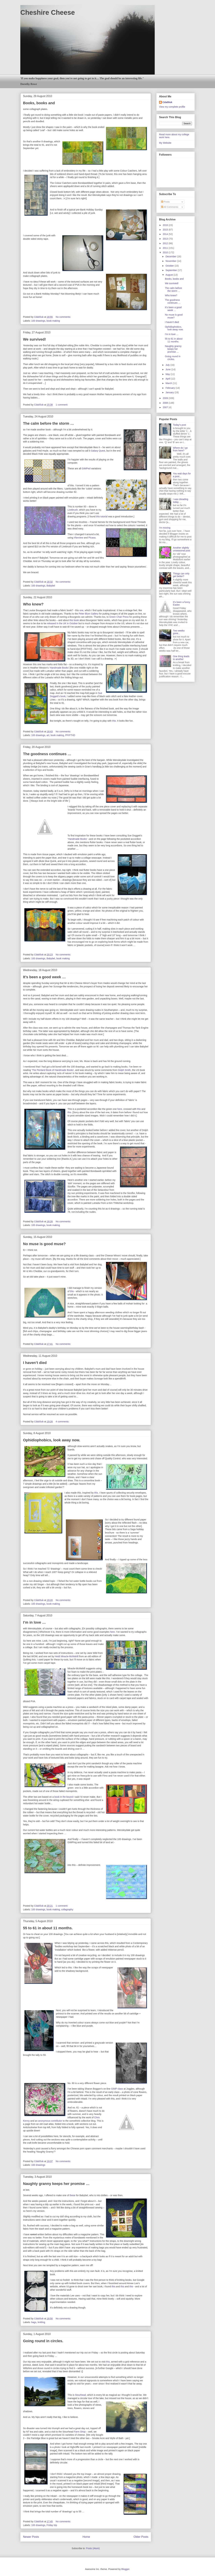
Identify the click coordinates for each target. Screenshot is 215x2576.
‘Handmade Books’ (59, 667)
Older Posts (141, 2536)
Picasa (92, 537)
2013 (166, 238)
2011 (166, 248)
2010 (166, 252)
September (171, 270)
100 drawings (38, 320)
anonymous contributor (50, 2120)
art (48, 735)
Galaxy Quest (98, 450)
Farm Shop (79, 2431)
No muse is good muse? (44, 1244)
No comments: (64, 317)
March (169, 383)
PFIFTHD (70, 735)
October (170, 265)
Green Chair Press (119, 617)
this (114, 720)
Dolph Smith (124, 1070)
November (171, 261)
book (56, 1796)
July (167, 365)
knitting (41, 2322)
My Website (165, 142)
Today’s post (179, 424)
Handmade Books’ (77, 839)
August (169, 274)
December (171, 256)
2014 (166, 234)
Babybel (51, 585)
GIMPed (86, 468)
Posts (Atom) (93, 2548)
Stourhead (80, 2395)
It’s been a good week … (44, 977)
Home (86, 2536)
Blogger (125, 2569)
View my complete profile (172, 106)
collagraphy (67, 1909)
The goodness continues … (47, 754)
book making (53, 320)
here (119, 1109)
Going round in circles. (43, 2341)
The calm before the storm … (48, 423)
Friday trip (52, 2525)
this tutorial (102, 516)
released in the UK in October (62, 623)
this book (74, 620)
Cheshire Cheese (47, 12)
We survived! (34, 339)
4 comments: (63, 1421)
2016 (166, 225)
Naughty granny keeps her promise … (56, 2184)
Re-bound (68, 1796)
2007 (166, 407)
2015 (166, 229)
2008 (166, 402)
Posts (165, 201)
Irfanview (78, 537)
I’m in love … (34, 1622)
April (168, 378)
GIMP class (117, 2088)
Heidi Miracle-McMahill (66, 1656)
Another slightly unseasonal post (181, 549)
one (81, 610)
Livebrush (73, 509)
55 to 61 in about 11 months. (48, 1928)
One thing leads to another (181, 657)
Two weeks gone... (179, 632)
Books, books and (39, 103)
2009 (166, 398)
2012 (166, 243)
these (72, 2195)
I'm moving (164, 527)
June (168, 369)
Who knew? (33, 604)
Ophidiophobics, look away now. (51, 1440)
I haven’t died (35, 1363)
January (170, 392)
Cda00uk (167, 102)
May (167, 374)
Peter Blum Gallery (88, 613)
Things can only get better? (181, 575)
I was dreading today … (180, 500)
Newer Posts (31, 2536)
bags (33, 2322)
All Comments (169, 207)
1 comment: (62, 404)
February (170, 388)
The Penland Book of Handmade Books (52, 1070)
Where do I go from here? (180, 449)
